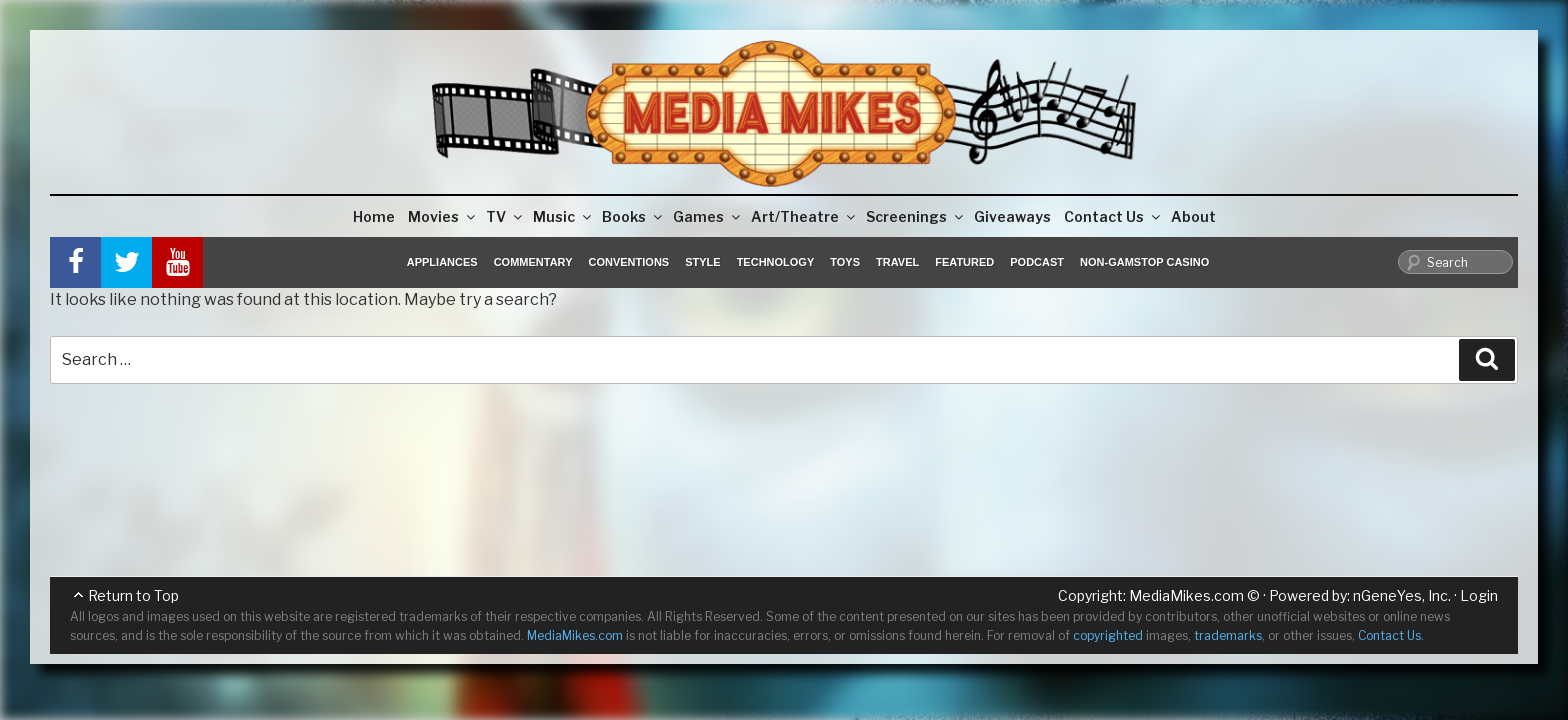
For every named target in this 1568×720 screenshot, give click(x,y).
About (1193, 216)
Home (374, 216)
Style (702, 262)
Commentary (533, 262)
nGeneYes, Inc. (1402, 595)
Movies (443, 216)
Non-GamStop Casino (1144, 262)
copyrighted (1108, 635)
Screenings (916, 216)
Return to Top (133, 595)
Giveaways (1012, 216)
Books (633, 216)
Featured (964, 262)
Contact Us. (1391, 635)
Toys (845, 262)
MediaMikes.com (1186, 595)
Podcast (1037, 262)
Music (563, 216)
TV (505, 216)
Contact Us (1113, 216)
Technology (776, 262)
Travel (897, 262)
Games (708, 216)
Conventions (628, 262)
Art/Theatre (804, 216)
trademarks (1228, 635)
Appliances (442, 262)
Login (1479, 595)
